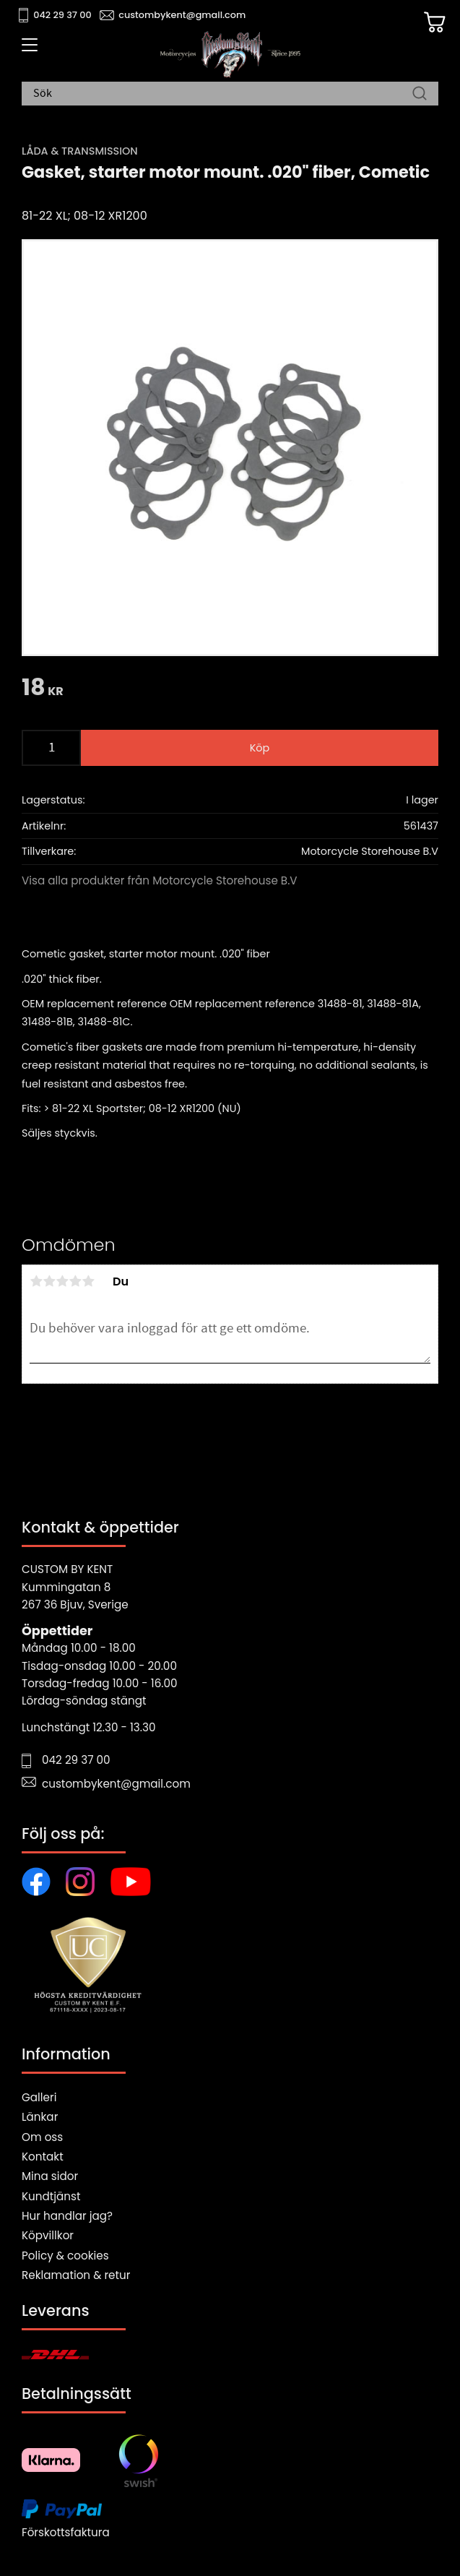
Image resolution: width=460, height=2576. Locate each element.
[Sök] (419, 94)
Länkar (40, 2116)
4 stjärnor (75, 1281)
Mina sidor (50, 2176)
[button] (27, 50)
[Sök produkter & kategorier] (222, 94)
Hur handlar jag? (67, 2215)
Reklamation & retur (76, 2275)
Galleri (39, 2097)
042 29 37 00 (62, 15)
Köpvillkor (48, 2235)
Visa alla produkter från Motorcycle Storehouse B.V (160, 880)
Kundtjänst (51, 2196)
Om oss (42, 2137)
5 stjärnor (88, 1281)
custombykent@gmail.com (182, 15)
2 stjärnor (49, 1281)
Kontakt (43, 2156)
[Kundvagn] (435, 22)
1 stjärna (36, 1281)
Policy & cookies (65, 2255)
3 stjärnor (62, 1281)
